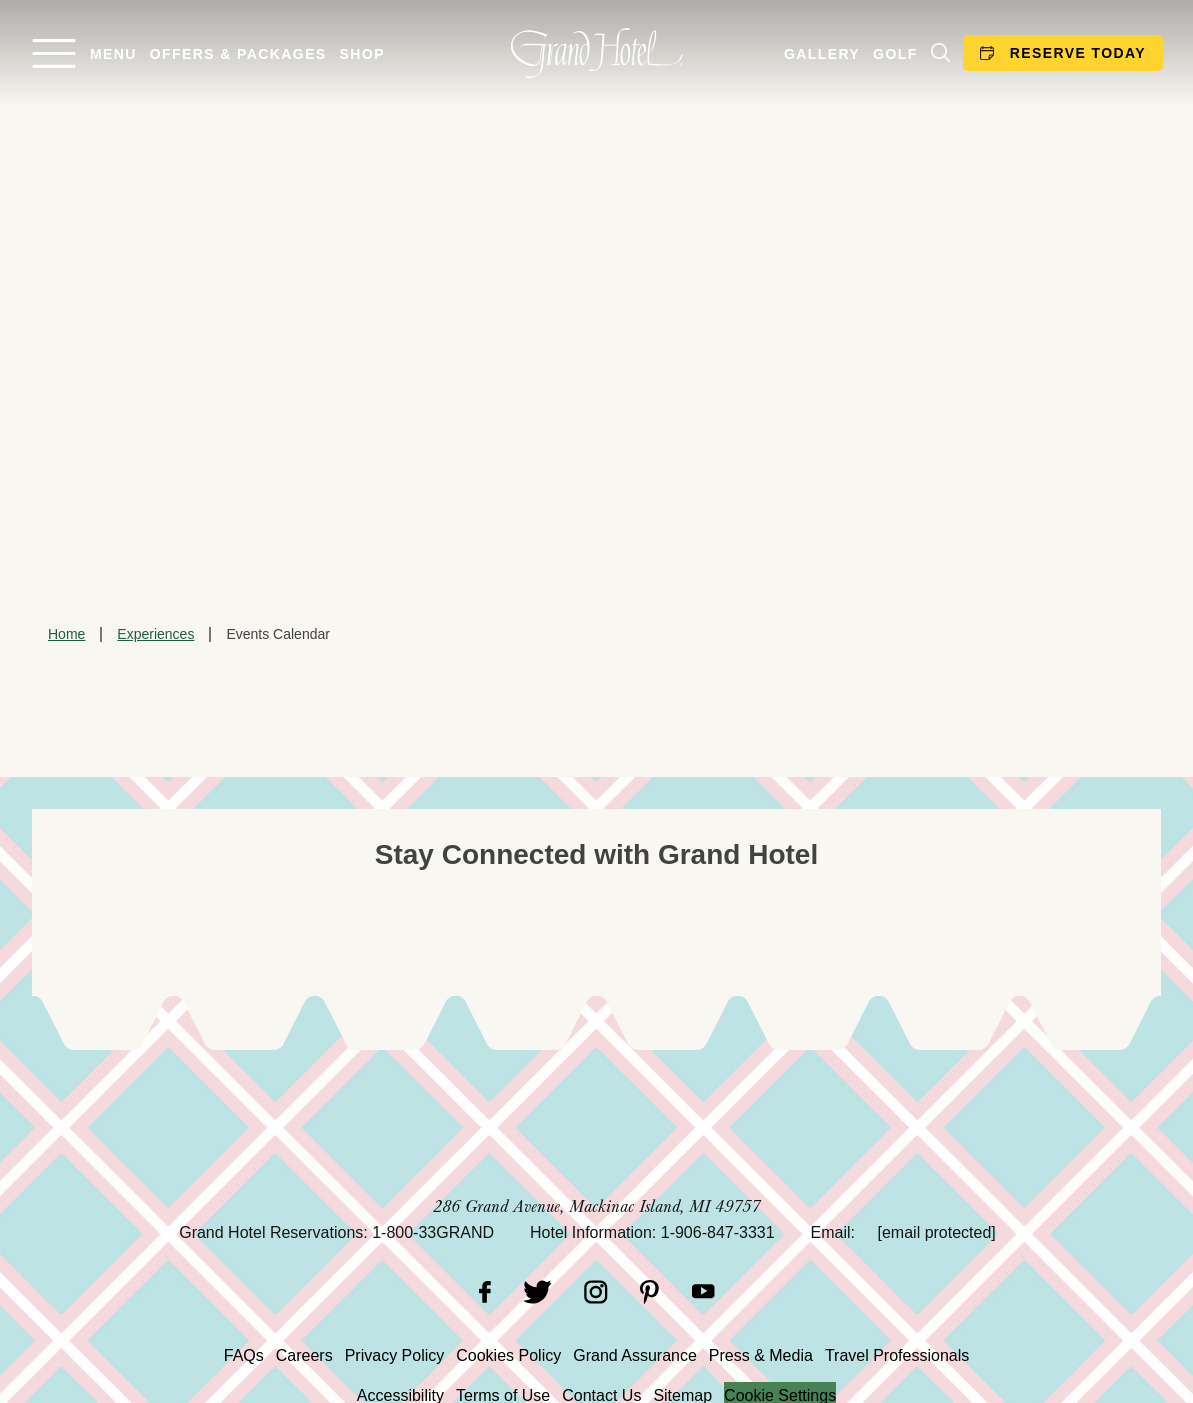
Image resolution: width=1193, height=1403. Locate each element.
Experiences (155, 634)
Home (66, 634)
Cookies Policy (508, 1355)
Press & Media (761, 1355)
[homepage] (596, 53)
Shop (362, 54)
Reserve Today (1063, 53)
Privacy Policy (395, 1355)
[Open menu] (83, 53)
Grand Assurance (635, 1355)
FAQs (244, 1355)
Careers (304, 1355)
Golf (895, 54)
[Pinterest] (649, 1291)
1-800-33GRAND (433, 1232)
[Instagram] (596, 1291)
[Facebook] (484, 1291)
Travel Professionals (897, 1355)
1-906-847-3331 (718, 1232)
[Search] (940, 53)
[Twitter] (537, 1291)
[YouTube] (703, 1291)
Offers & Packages (238, 54)
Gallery (822, 54)
